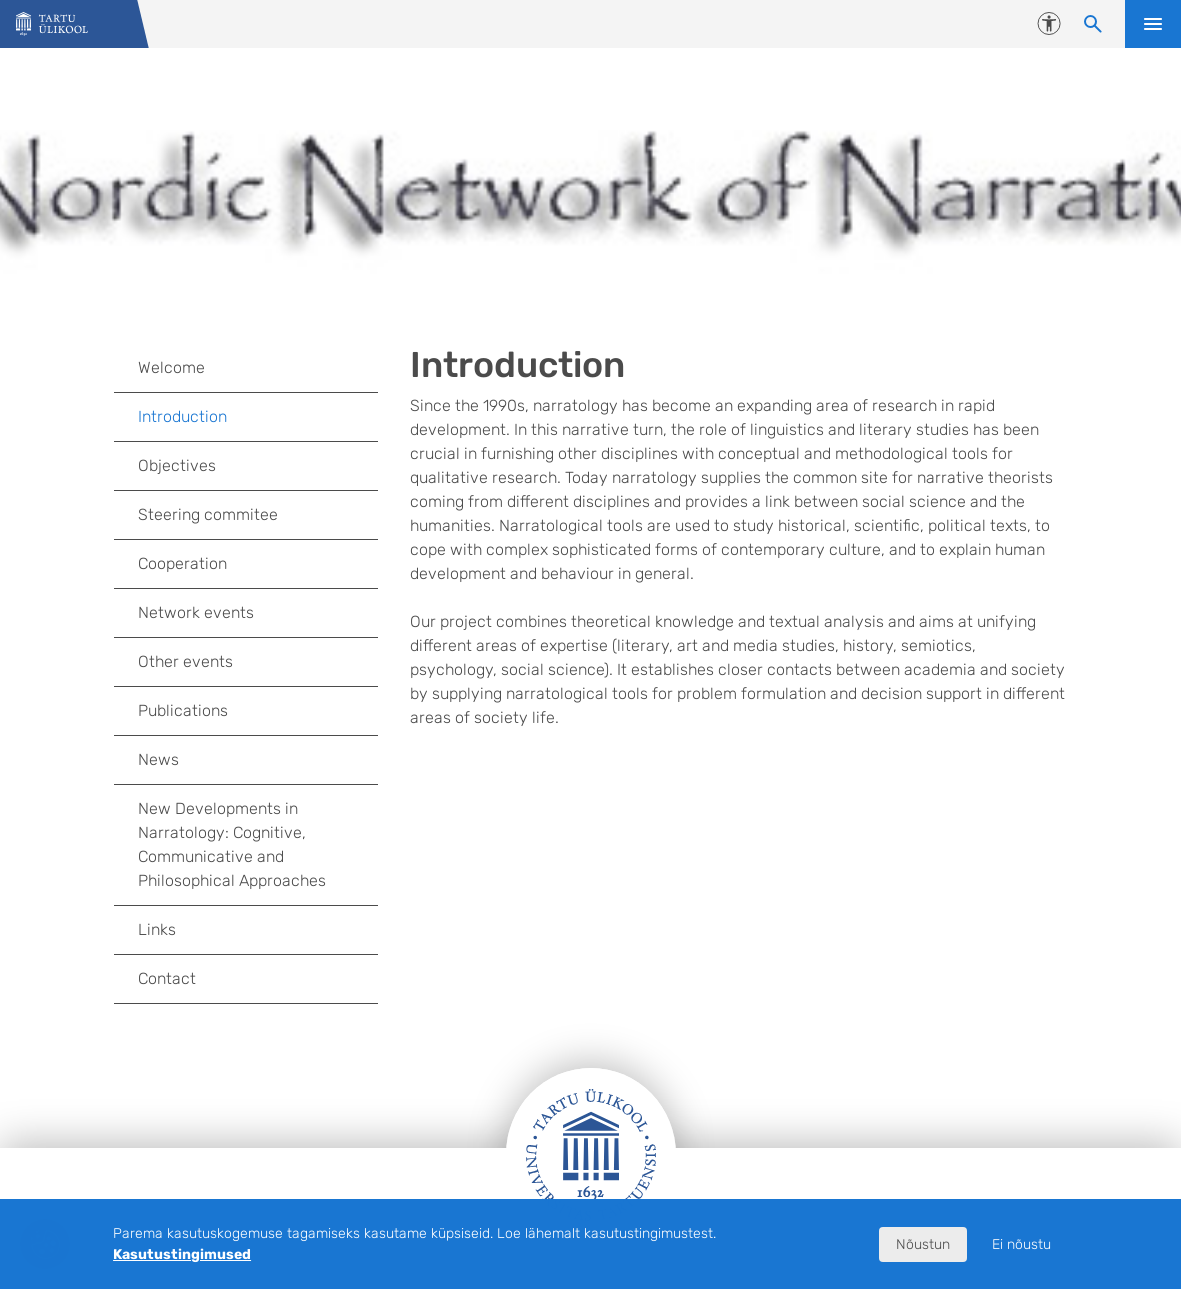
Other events (185, 661)
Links (157, 929)
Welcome (171, 367)
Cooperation (182, 563)
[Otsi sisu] (1093, 24)
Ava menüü (1153, 24)
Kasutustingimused (182, 1254)
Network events (257, 613)
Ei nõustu (1021, 1244)
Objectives (177, 465)
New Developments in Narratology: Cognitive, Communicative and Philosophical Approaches (232, 844)
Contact (167, 978)
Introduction (182, 416)
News (158, 759)
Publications (183, 710)
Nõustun (923, 1244)
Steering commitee (208, 514)
